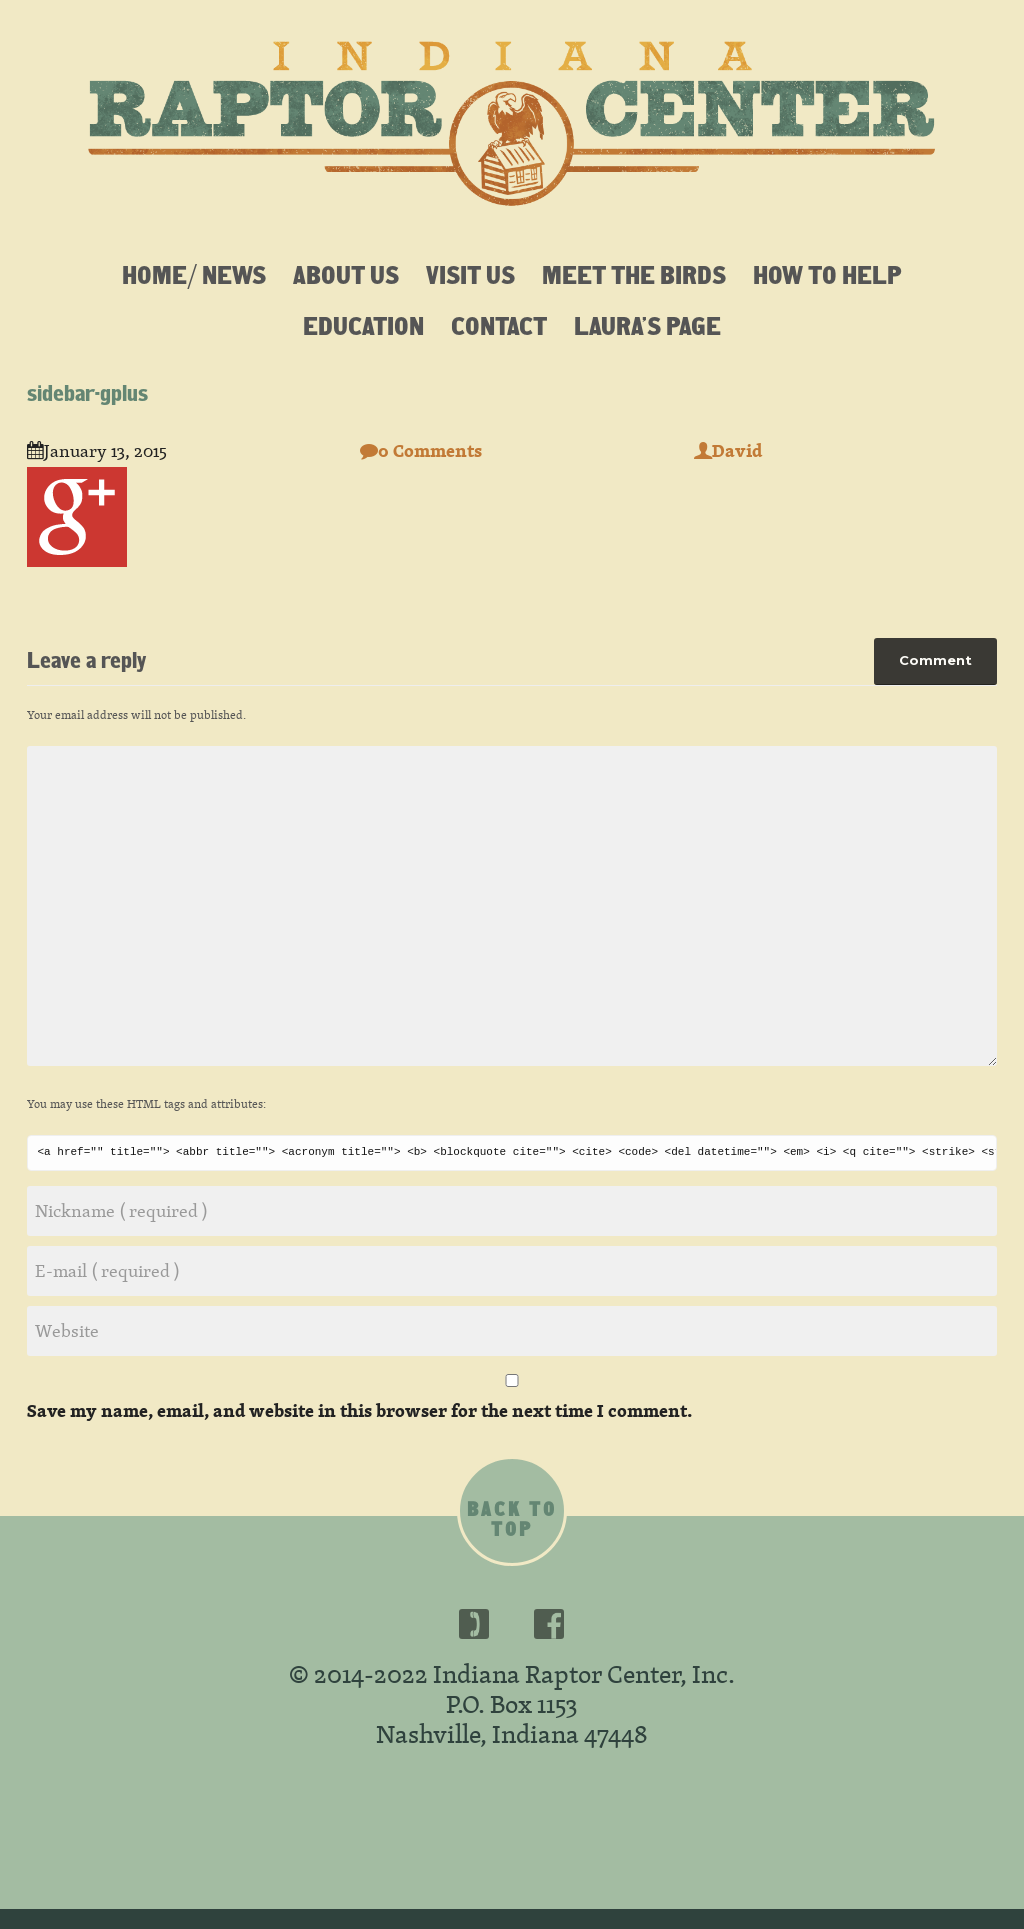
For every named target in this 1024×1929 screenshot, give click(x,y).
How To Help (827, 274)
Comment (935, 660)
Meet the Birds (634, 274)
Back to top (512, 1519)
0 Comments (421, 450)
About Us (346, 274)
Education (363, 325)
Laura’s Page (647, 325)
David (728, 450)
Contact (499, 325)
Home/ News (194, 274)
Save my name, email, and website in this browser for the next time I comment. (359, 1410)
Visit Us (470, 274)
